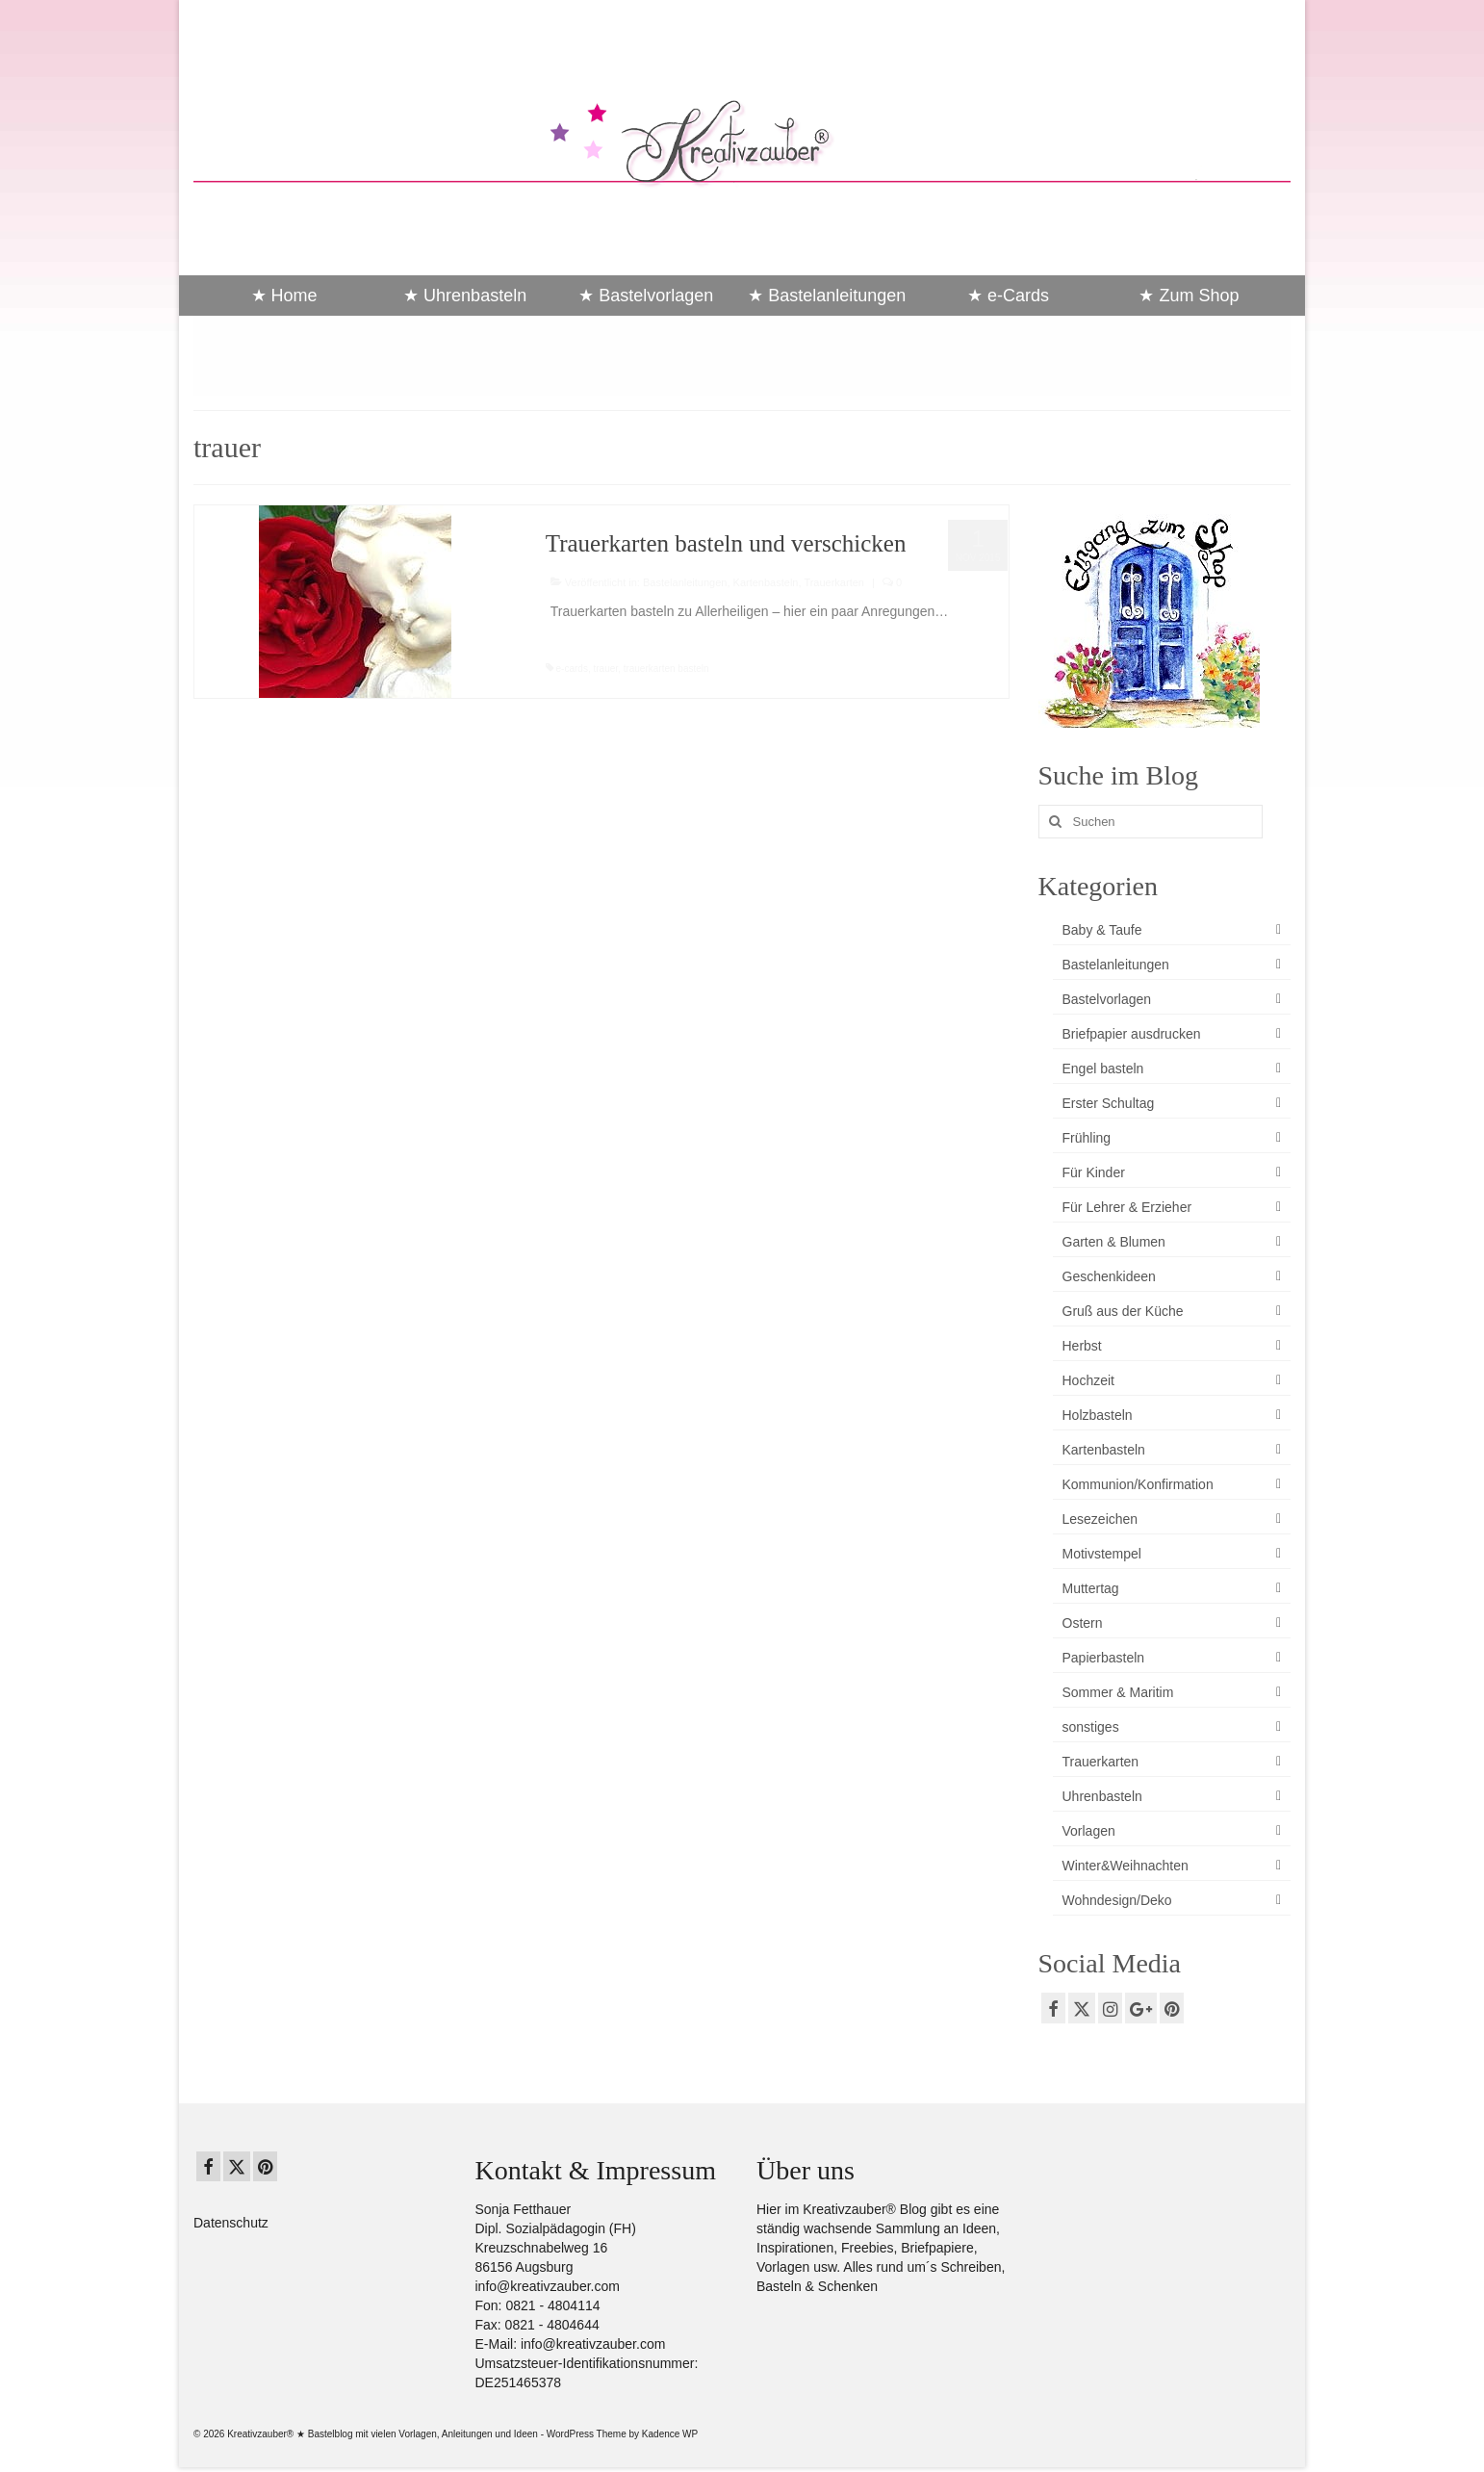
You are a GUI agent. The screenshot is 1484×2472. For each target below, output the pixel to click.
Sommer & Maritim (1118, 1692)
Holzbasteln (1097, 1415)
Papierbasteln (1103, 1657)
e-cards (572, 668)
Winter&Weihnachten (1125, 1865)
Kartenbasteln (766, 582)
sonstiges (1090, 1727)
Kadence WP (670, 2434)
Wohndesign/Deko (1117, 1900)
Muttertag (1090, 1588)
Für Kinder (1093, 1172)
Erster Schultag (1108, 1103)
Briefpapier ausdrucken (1131, 1034)
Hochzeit (1088, 1380)
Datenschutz (231, 2222)
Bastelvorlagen (1107, 999)
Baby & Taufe (1102, 930)
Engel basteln (1103, 1068)
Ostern (1082, 1623)
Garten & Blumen (1113, 1241)
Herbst (1082, 1345)
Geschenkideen (1109, 1276)
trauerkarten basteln (666, 668)
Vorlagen (1088, 1831)
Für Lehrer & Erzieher (1127, 1207)
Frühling (1087, 1138)
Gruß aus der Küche (1123, 1311)
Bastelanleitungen (685, 582)
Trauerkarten (834, 582)
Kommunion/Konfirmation (1138, 1484)
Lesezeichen (1100, 1519)
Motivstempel (1101, 1553)
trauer (605, 668)
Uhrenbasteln (1102, 1796)
